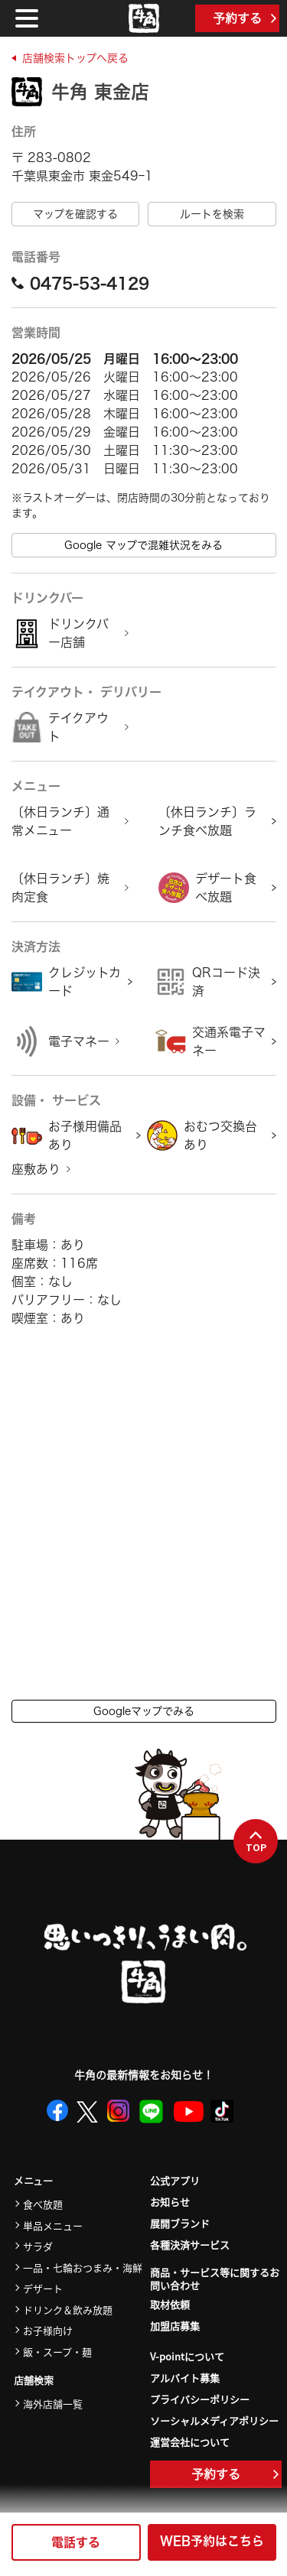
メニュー (33, 2181)
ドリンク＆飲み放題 (68, 2309)
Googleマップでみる (143, 1711)
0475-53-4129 (80, 283)
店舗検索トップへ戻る (75, 58)
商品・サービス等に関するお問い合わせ (214, 2279)
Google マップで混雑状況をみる (143, 545)
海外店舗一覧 (53, 2403)
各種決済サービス (190, 2244)
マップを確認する (75, 214)
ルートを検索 (212, 214)
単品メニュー (53, 2225)
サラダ (38, 2246)
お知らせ (170, 2201)
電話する (75, 2542)
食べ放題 (43, 2204)
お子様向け (48, 2330)
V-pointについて (187, 2356)
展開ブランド (180, 2223)
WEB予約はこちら (212, 2541)
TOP (256, 1842)
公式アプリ (175, 2180)
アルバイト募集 (185, 2377)
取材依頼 (170, 2304)
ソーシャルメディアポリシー (214, 2420)
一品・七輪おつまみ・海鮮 (82, 2267)
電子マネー (78, 1041)
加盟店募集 (175, 2325)
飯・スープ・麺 (57, 2351)
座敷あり (35, 1169)
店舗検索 (34, 2381)
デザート (43, 2288)
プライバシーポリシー (199, 2399)
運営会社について (190, 2442)
